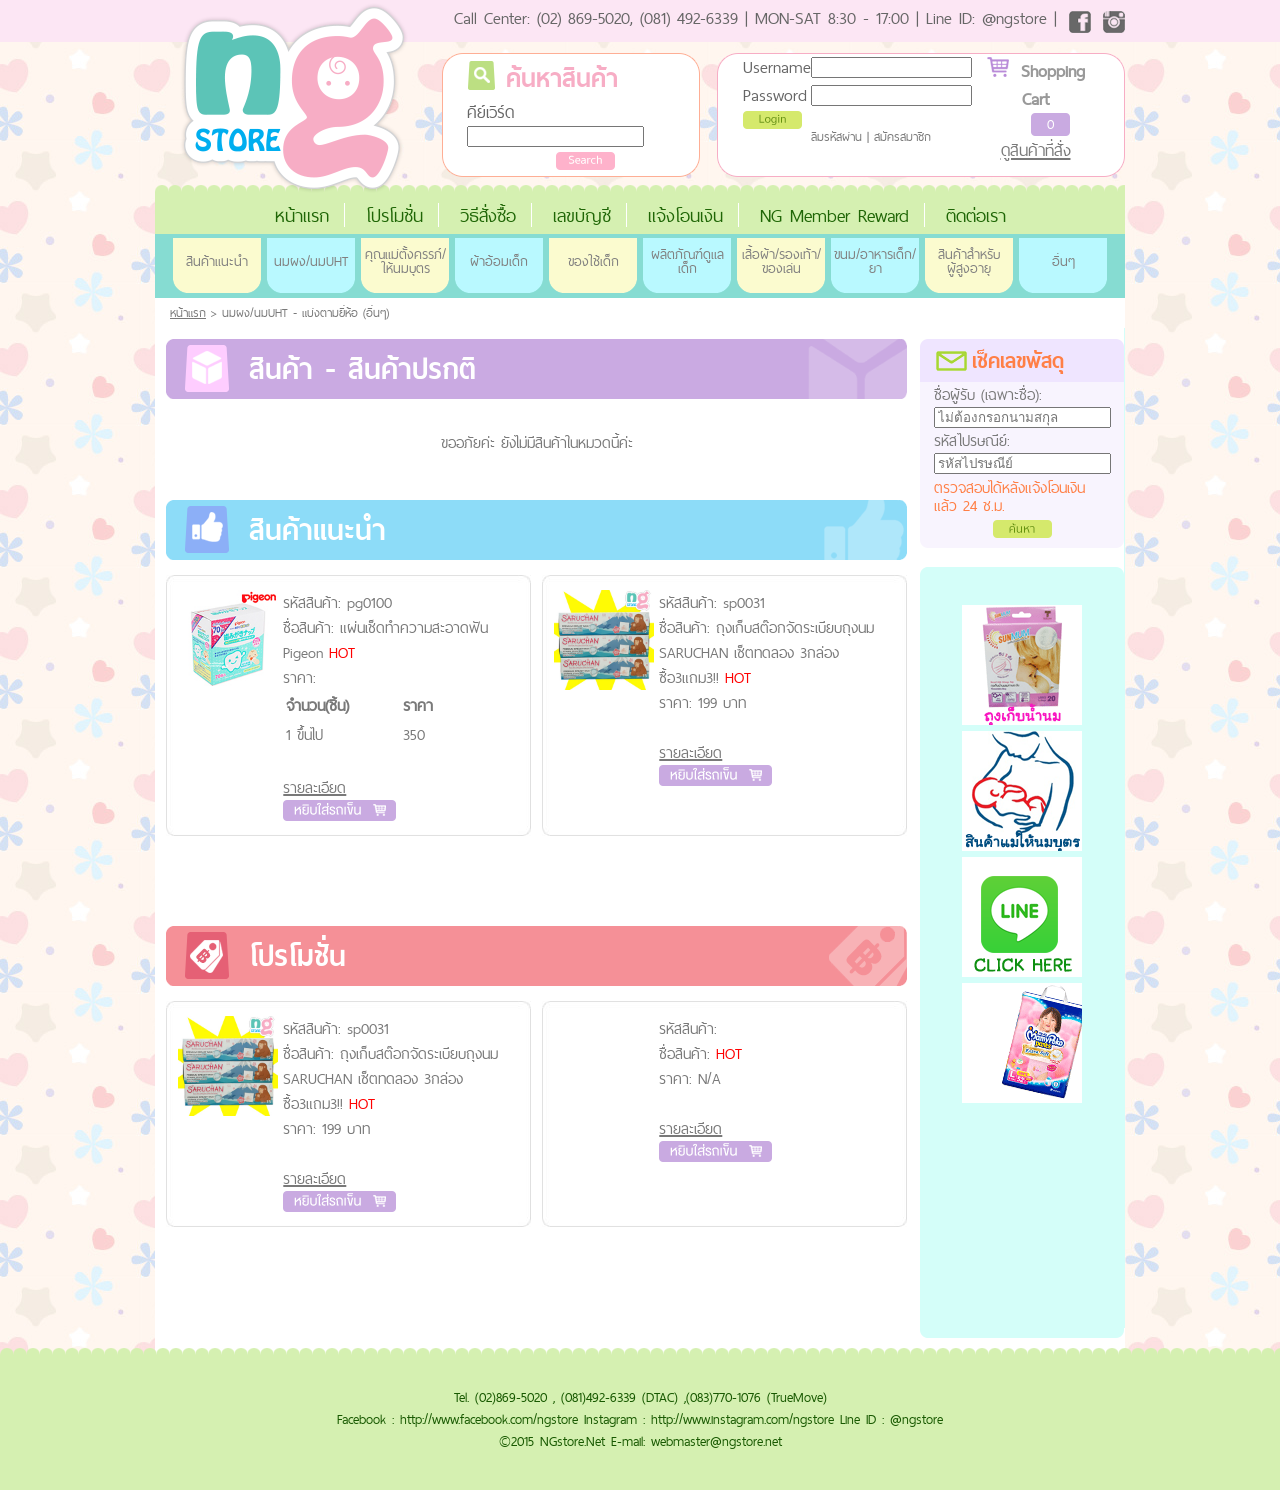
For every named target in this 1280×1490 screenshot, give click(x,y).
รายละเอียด (314, 787)
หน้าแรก (302, 215)
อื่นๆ (1063, 261)
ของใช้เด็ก (593, 261)
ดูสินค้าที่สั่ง (1036, 150)
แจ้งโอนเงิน (685, 215)
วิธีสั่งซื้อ (488, 215)
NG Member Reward (834, 215)
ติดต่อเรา (976, 215)
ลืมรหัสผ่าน (836, 137)
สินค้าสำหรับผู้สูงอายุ (969, 261)
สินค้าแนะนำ (217, 261)
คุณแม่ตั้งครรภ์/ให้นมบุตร (405, 261)
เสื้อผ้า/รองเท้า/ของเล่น (781, 261)
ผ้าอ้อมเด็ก (499, 261)
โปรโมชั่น (394, 215)
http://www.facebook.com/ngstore (489, 1419)
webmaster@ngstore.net (716, 1441)
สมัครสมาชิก (902, 137)
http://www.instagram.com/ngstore (742, 1419)
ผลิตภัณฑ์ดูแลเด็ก (687, 261)
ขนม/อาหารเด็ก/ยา (875, 261)
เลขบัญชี (582, 215)
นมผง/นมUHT (311, 261)
